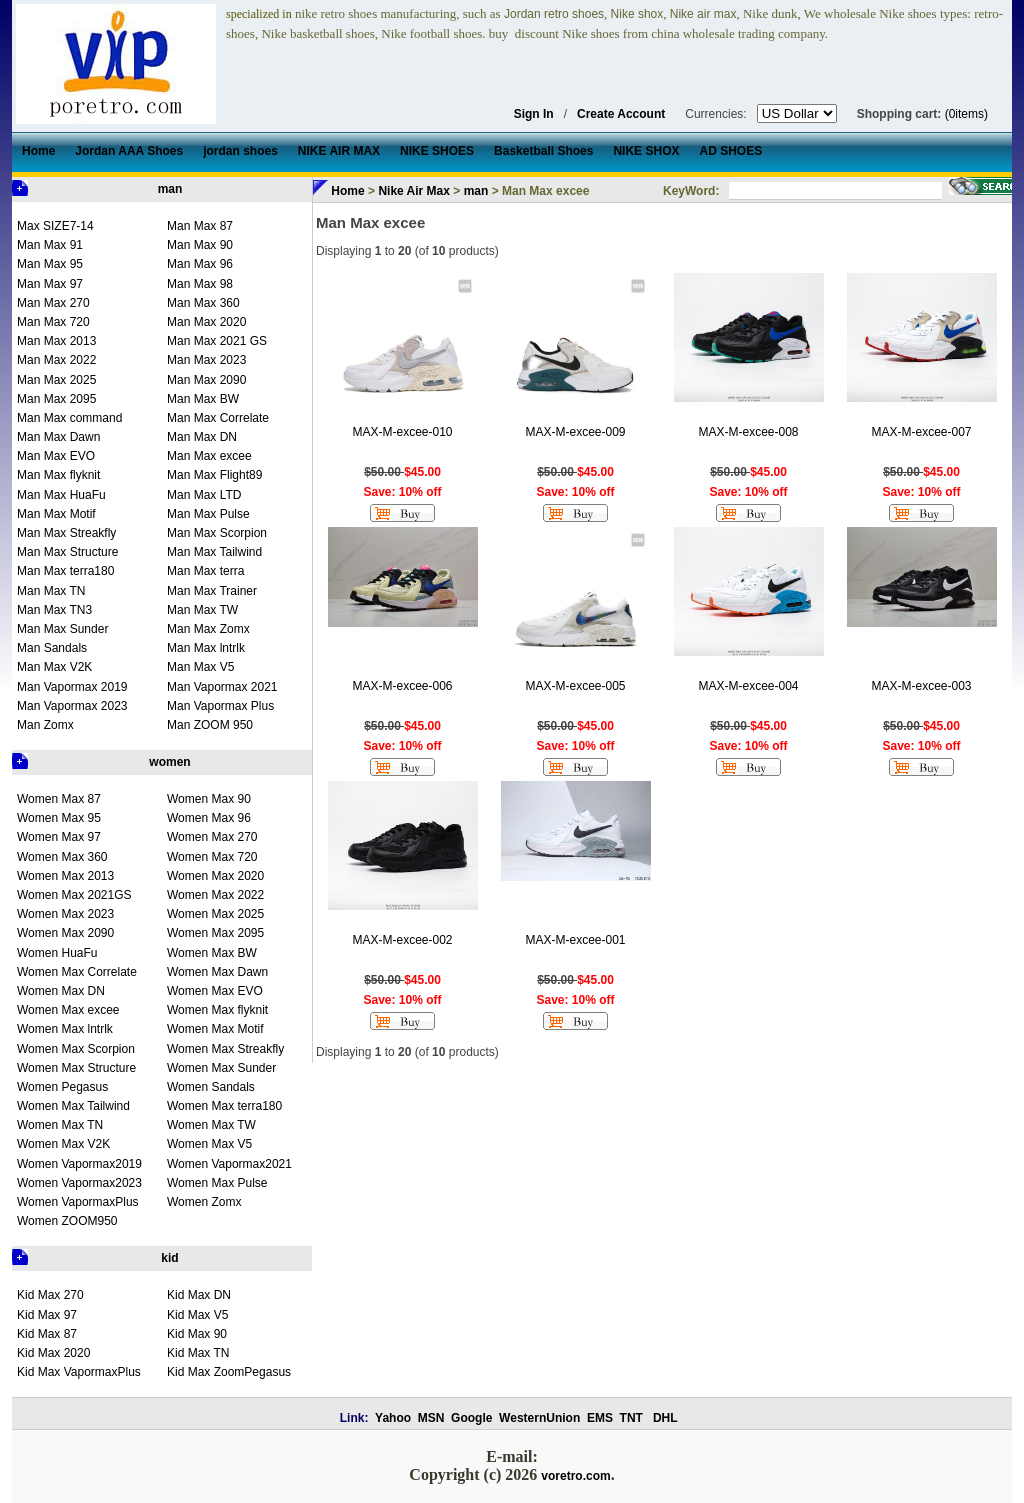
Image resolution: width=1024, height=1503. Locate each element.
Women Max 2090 (65, 933)
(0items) (966, 114)
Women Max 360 (62, 857)
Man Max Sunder (62, 629)
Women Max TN (60, 1125)
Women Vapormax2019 (79, 1164)
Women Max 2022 (215, 895)
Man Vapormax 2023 (72, 706)
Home (347, 191)
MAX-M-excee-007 (921, 432)
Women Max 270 (212, 837)
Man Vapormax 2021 (222, 687)
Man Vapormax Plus (220, 706)
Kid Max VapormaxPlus (79, 1372)
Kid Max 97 (47, 1315)
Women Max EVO (215, 991)
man (170, 189)
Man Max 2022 (56, 360)
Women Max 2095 (215, 933)
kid (169, 1258)
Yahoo (393, 1418)
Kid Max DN (199, 1295)
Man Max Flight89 (214, 475)
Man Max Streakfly (66, 533)
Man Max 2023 (206, 360)
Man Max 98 (200, 284)
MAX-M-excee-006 (402, 686)
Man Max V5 (200, 667)
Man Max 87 (200, 226)
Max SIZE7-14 (55, 226)
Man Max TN (51, 591)
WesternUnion (539, 1418)
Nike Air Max (414, 191)
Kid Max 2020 (53, 1353)
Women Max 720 (212, 857)
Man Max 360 (203, 303)
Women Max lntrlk (65, 1029)
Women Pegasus (62, 1087)
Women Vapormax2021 (229, 1164)
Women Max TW (211, 1125)
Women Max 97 (59, 837)
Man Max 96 (200, 264)
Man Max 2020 (206, 322)
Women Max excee (68, 1010)
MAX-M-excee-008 (748, 432)
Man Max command (69, 418)
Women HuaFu (57, 953)
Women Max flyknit (217, 1010)
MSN (431, 1418)
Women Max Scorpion (76, 1049)
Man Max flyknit (58, 475)
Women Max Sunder (221, 1068)
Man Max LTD (204, 495)
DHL (665, 1418)
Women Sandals (211, 1087)
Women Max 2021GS (74, 895)
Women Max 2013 (65, 876)
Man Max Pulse (208, 514)
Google (471, 1418)
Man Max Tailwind (214, 552)
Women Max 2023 (65, 914)
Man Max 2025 (56, 380)
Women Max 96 (209, 818)
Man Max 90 (200, 245)
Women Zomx (204, 1202)
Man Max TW (202, 610)
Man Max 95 (50, 264)
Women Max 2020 (215, 876)
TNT (631, 1418)
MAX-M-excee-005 (575, 686)
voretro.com (575, 1476)
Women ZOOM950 (67, 1221)
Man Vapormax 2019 (72, 687)
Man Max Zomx (208, 629)
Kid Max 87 (47, 1334)
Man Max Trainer (212, 591)
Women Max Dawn (217, 972)
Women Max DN (61, 991)
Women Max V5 (209, 1144)
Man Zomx (45, 725)
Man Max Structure (67, 552)
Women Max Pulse (217, 1183)
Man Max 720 (53, 322)
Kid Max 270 (50, 1295)
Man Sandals (52, 648)
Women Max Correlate (77, 972)
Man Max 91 (50, 245)
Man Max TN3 (54, 610)
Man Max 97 (50, 284)
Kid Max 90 (197, 1334)
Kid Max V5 (197, 1315)
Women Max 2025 (215, 914)
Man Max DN (202, 437)
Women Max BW (212, 953)
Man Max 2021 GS (217, 341)
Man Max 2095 (56, 399)
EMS (600, 1418)
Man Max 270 (53, 303)
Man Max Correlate (218, 418)
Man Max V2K (54, 667)
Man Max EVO (56, 456)
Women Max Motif (215, 1029)
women (169, 762)
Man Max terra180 (65, 571)
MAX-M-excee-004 (748, 686)
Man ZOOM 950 (210, 725)
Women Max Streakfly (225, 1049)
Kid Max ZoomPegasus (229, 1372)
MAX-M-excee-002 (402, 940)
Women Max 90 (209, 799)
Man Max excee (209, 456)
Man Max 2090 (206, 380)
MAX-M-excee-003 (921, 686)
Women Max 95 (59, 818)
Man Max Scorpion (217, 533)
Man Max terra (205, 571)
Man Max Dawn (58, 437)
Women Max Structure (76, 1068)
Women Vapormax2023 (79, 1183)
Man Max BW (203, 399)
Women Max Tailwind (73, 1106)
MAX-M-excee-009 (575, 432)
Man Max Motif (56, 514)
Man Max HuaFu (61, 495)
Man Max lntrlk (206, 648)
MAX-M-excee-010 (402, 432)
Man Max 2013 (56, 341)
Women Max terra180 (224, 1106)
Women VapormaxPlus (78, 1202)
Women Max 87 (59, 799)
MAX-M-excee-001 (575, 940)
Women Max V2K (63, 1144)
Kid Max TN (198, 1353)
